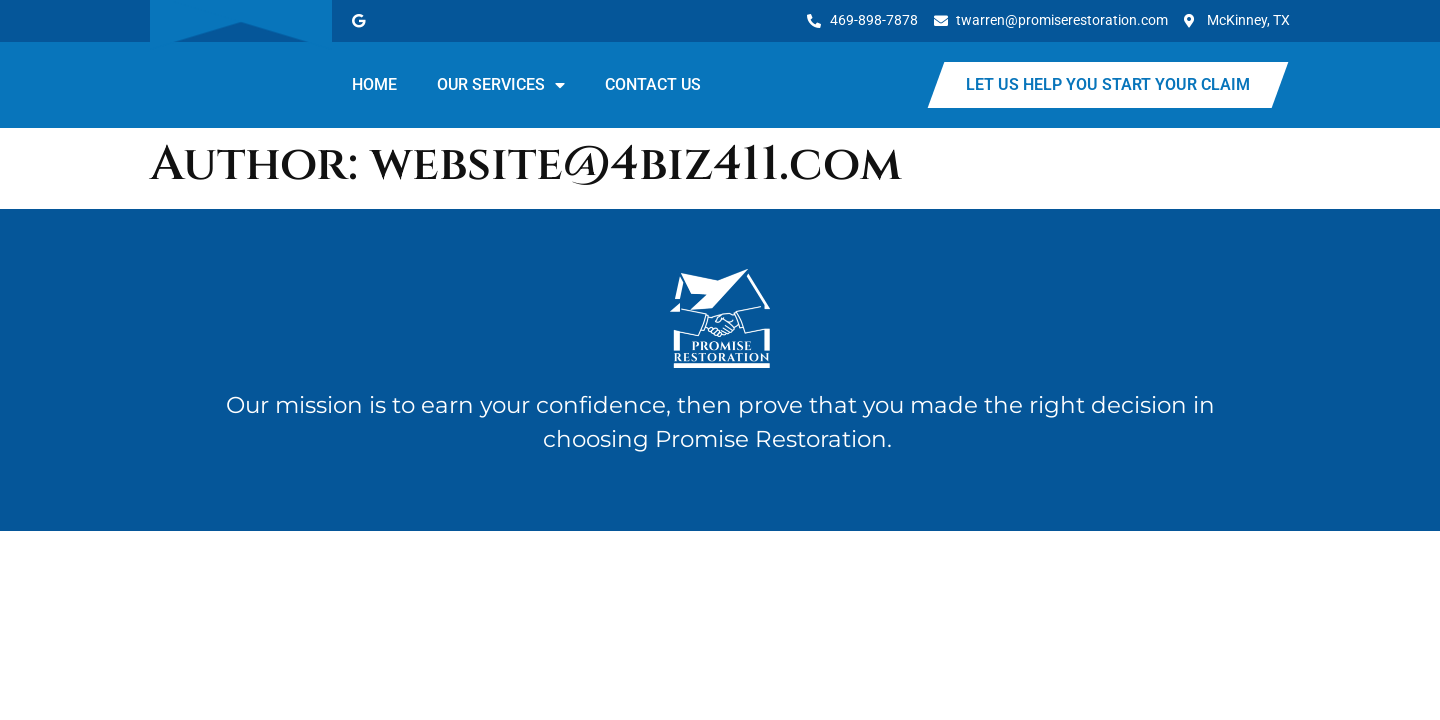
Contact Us (653, 84)
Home (374, 84)
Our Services (501, 85)
